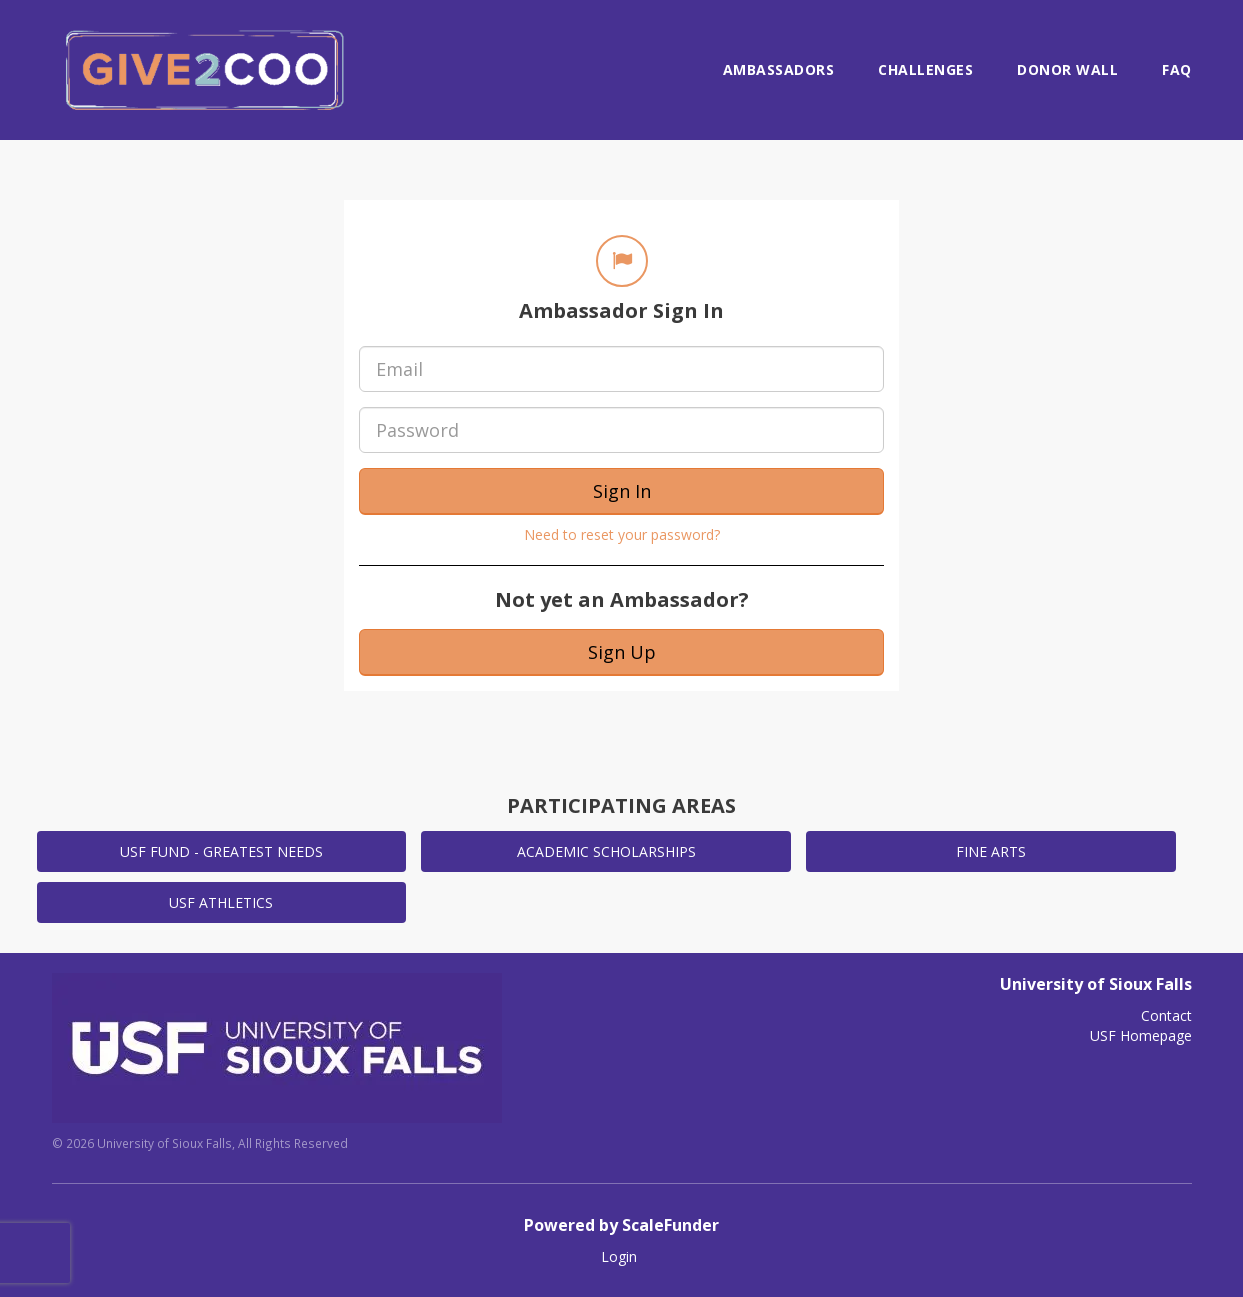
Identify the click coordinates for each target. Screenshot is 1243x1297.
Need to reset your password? (622, 534)
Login (619, 1256)
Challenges (925, 69)
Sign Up (622, 652)
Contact (1166, 1015)
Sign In (622, 491)
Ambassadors (779, 69)
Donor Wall (1067, 69)
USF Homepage (1141, 1035)
